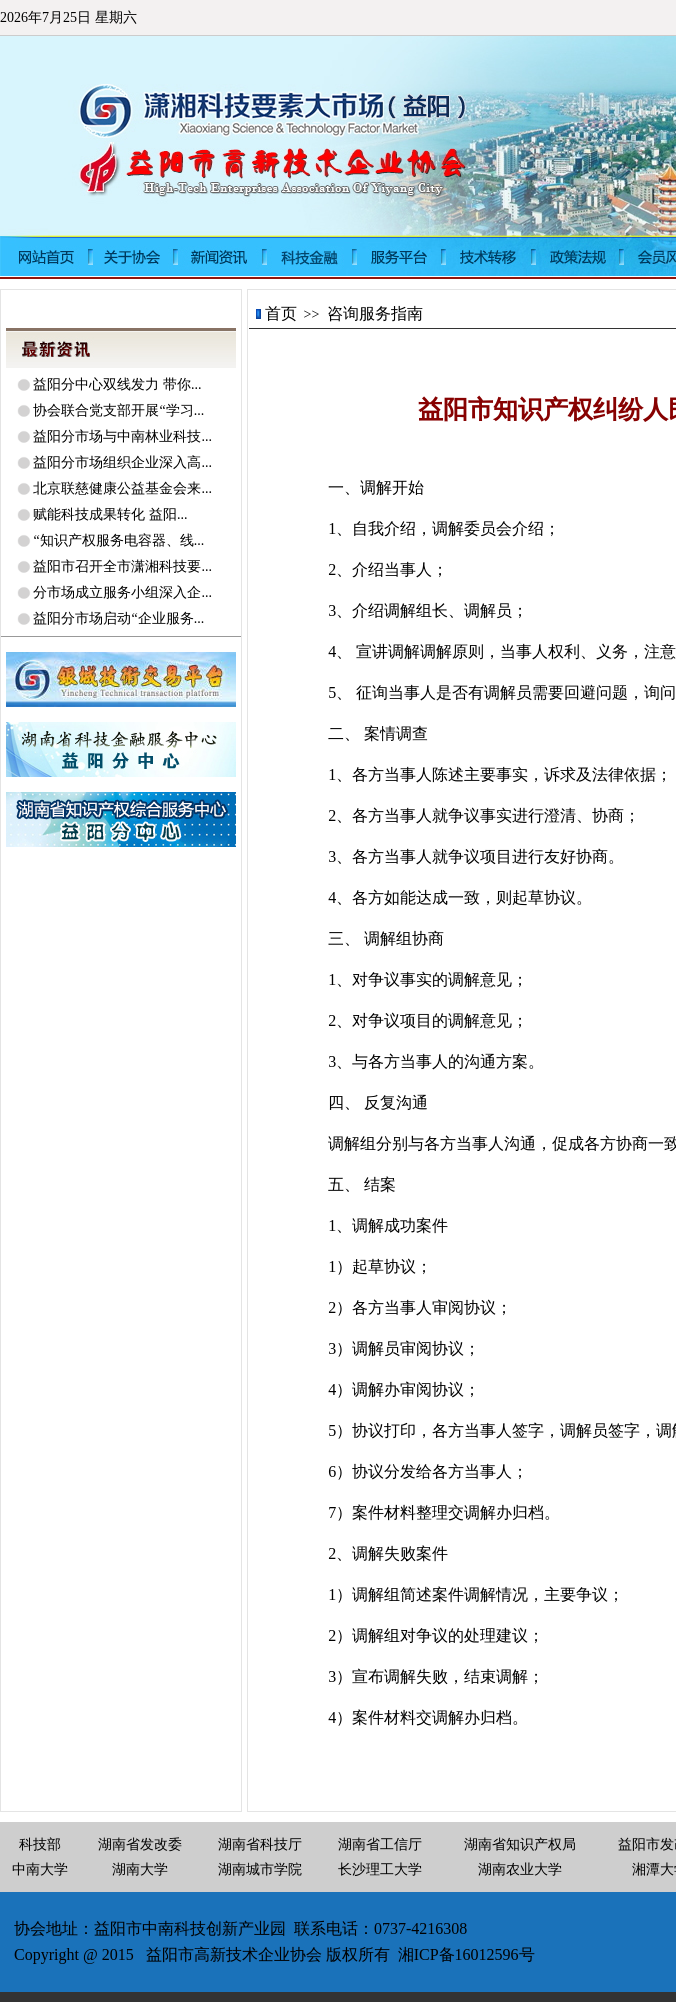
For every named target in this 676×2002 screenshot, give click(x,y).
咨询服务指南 (375, 313)
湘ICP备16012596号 (466, 1954)
